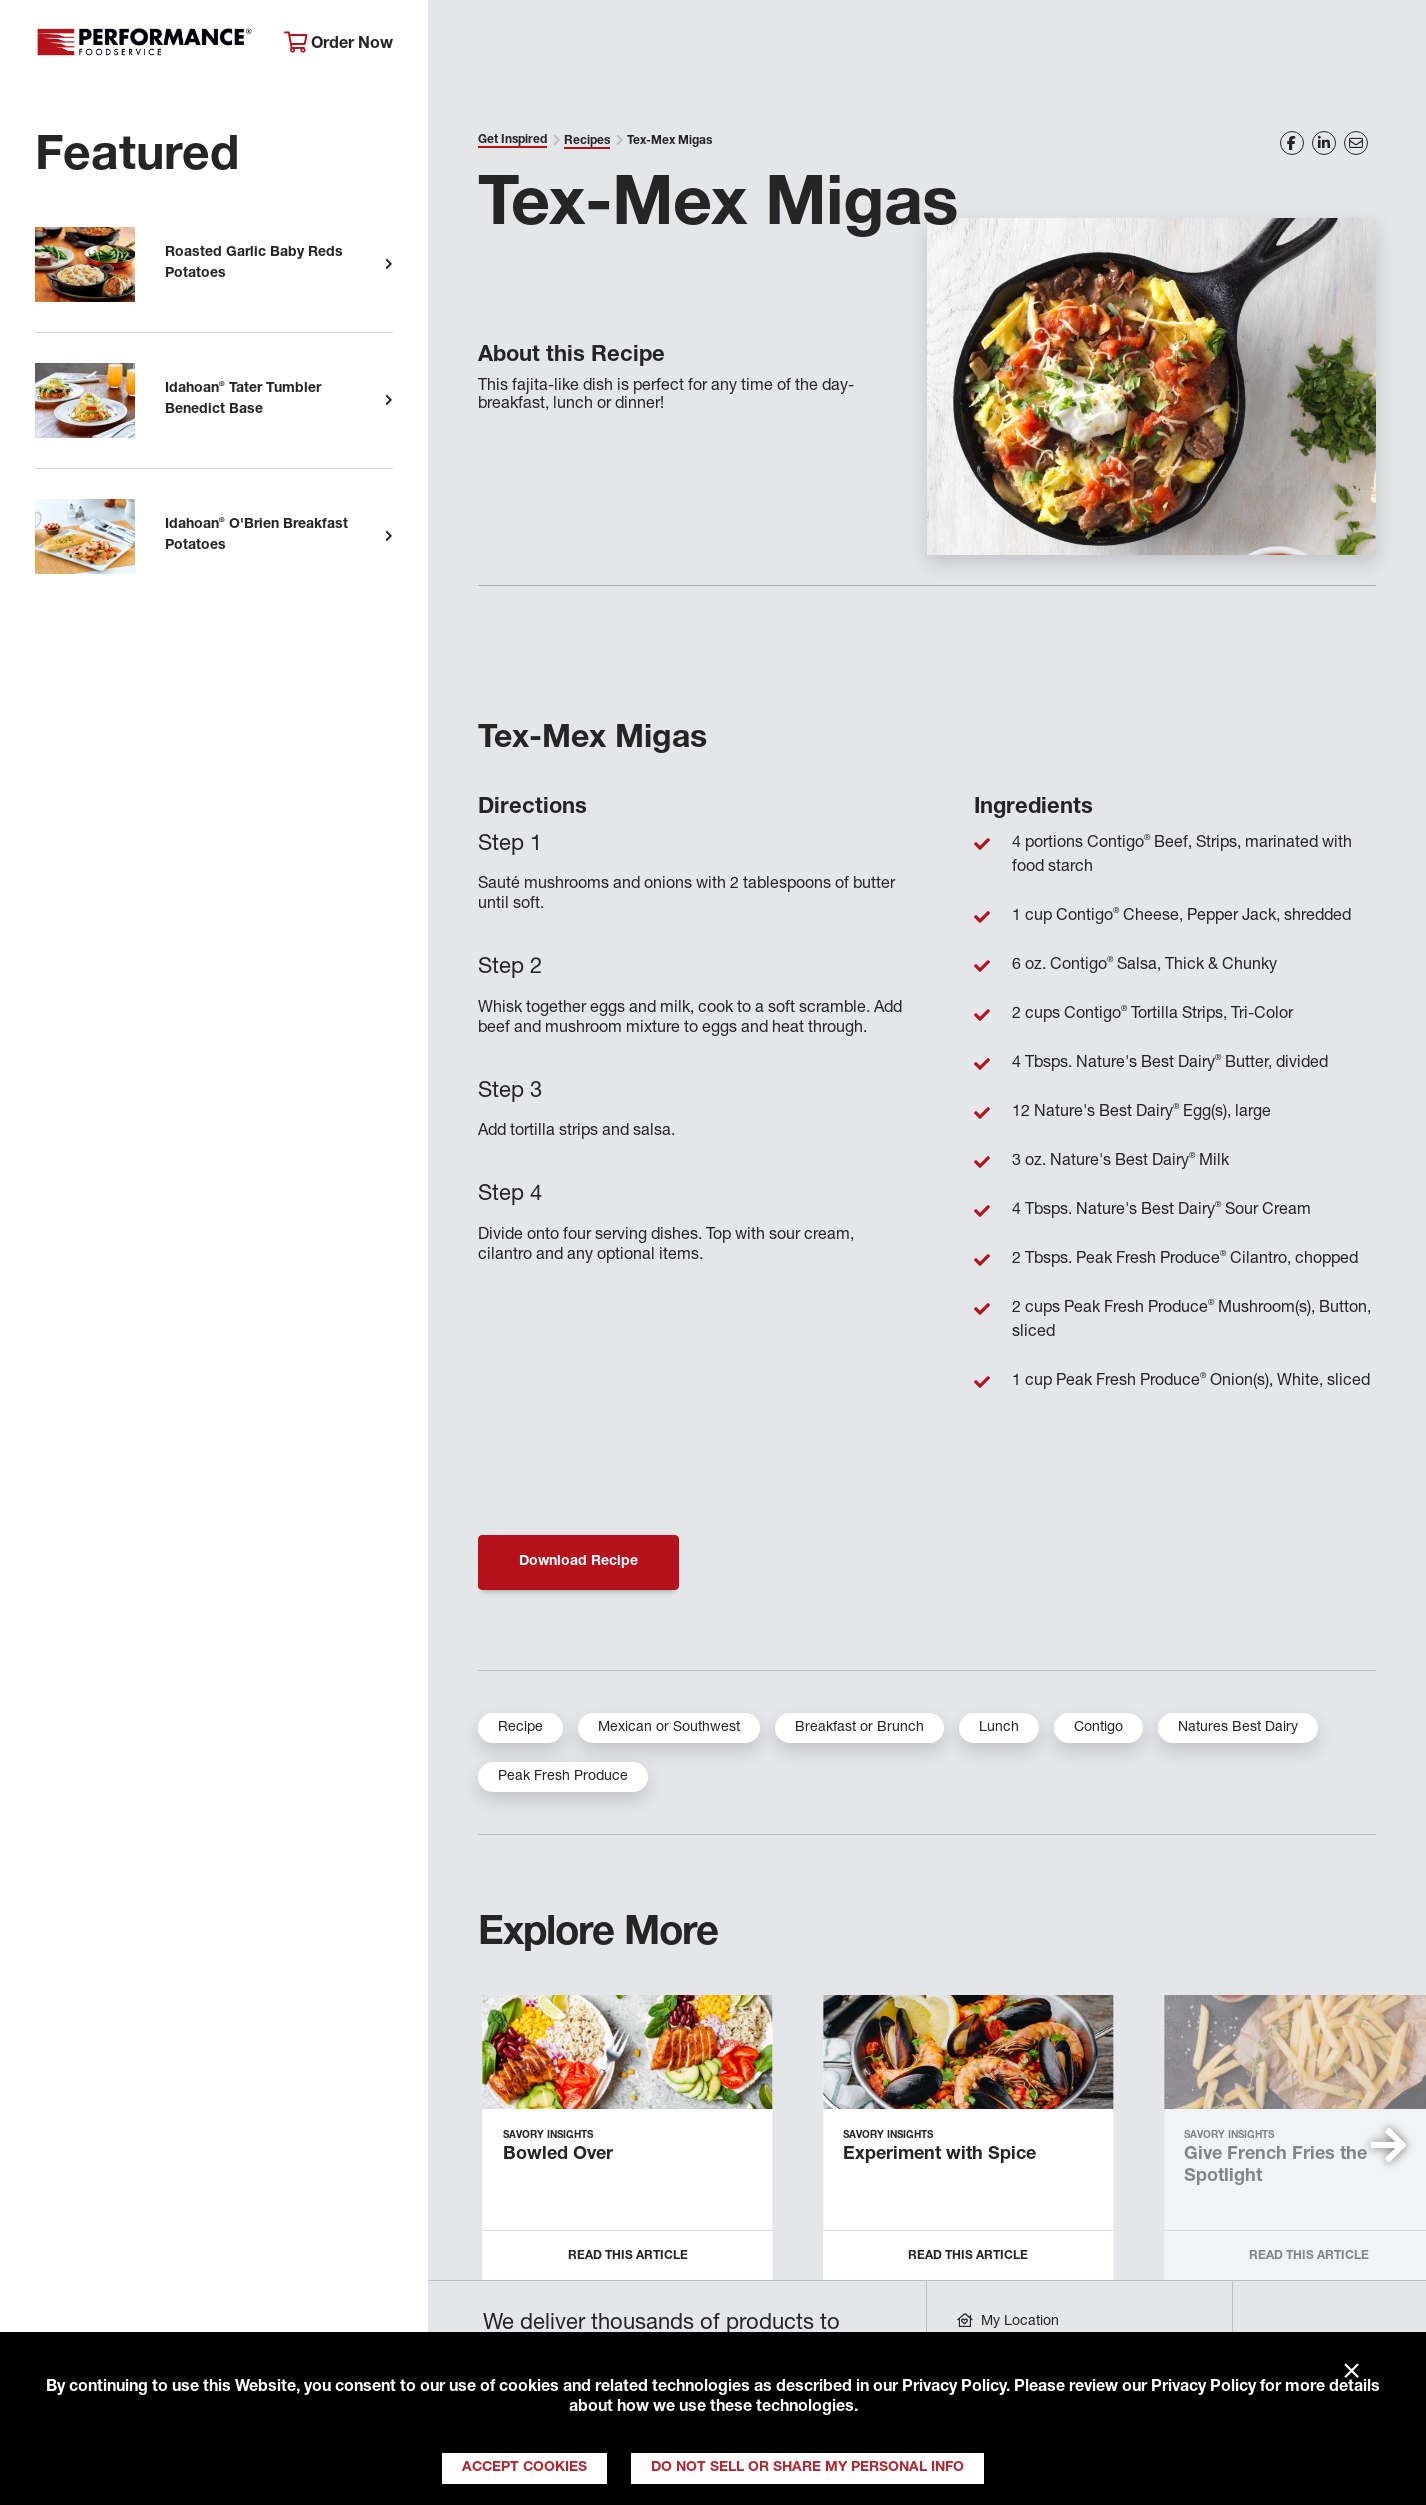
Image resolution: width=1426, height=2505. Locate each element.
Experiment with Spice (939, 2155)
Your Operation (928, 45)
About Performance (530, 45)
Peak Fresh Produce (563, 1777)
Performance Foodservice (144, 45)
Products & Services (736, 45)
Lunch (999, 1728)
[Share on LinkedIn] (1324, 143)
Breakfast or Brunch (859, 1728)
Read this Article (628, 2256)
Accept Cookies (524, 2468)
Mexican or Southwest (669, 1728)
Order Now (338, 43)
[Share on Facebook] (1292, 143)
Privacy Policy (954, 2388)
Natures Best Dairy (1238, 1728)
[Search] (1384, 46)
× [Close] (1351, 2372)
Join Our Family (1254, 45)
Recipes (587, 141)
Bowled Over (558, 2155)
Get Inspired (1091, 45)
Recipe (520, 1728)
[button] (1388, 2145)
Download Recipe (578, 1562)
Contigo (1098, 1728)
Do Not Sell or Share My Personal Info (807, 2468)
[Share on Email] (1356, 143)
